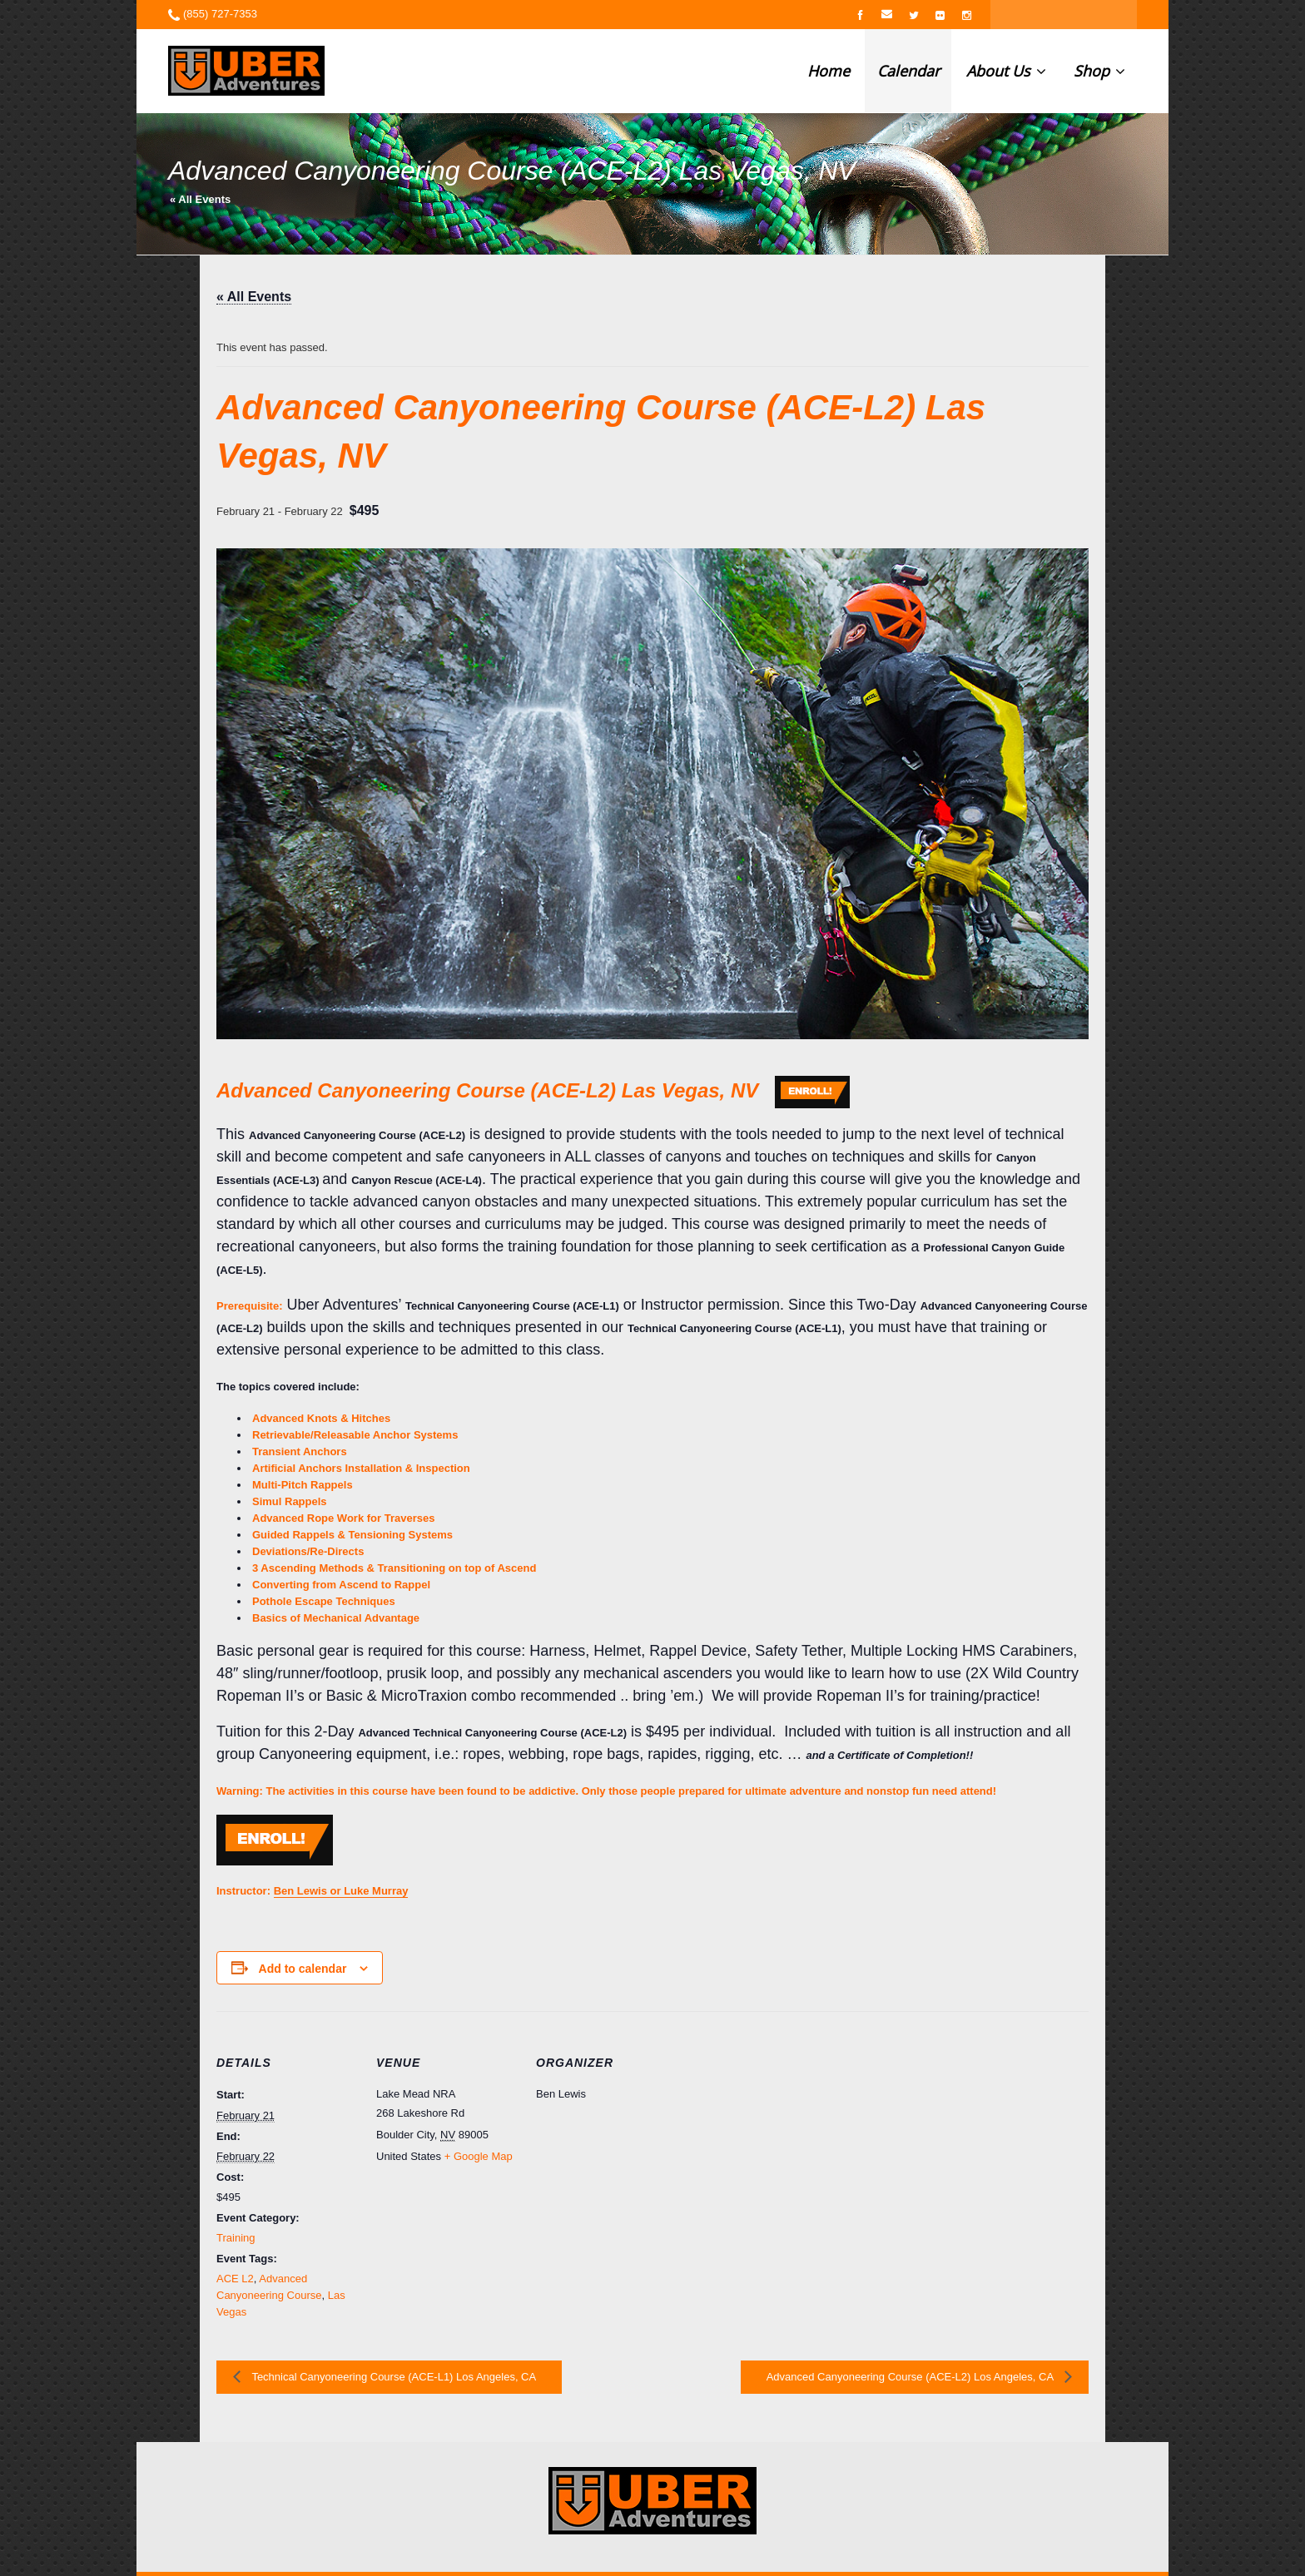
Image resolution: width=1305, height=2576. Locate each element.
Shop (1099, 71)
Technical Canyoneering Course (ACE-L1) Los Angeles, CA (392, 2376)
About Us (1006, 71)
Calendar (908, 71)
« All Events (200, 199)
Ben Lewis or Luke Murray (341, 1891)
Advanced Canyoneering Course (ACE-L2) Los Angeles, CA (911, 2376)
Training (235, 2238)
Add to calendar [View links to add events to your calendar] (303, 1968)
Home (828, 71)
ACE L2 (235, 2278)
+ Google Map (478, 2156)
